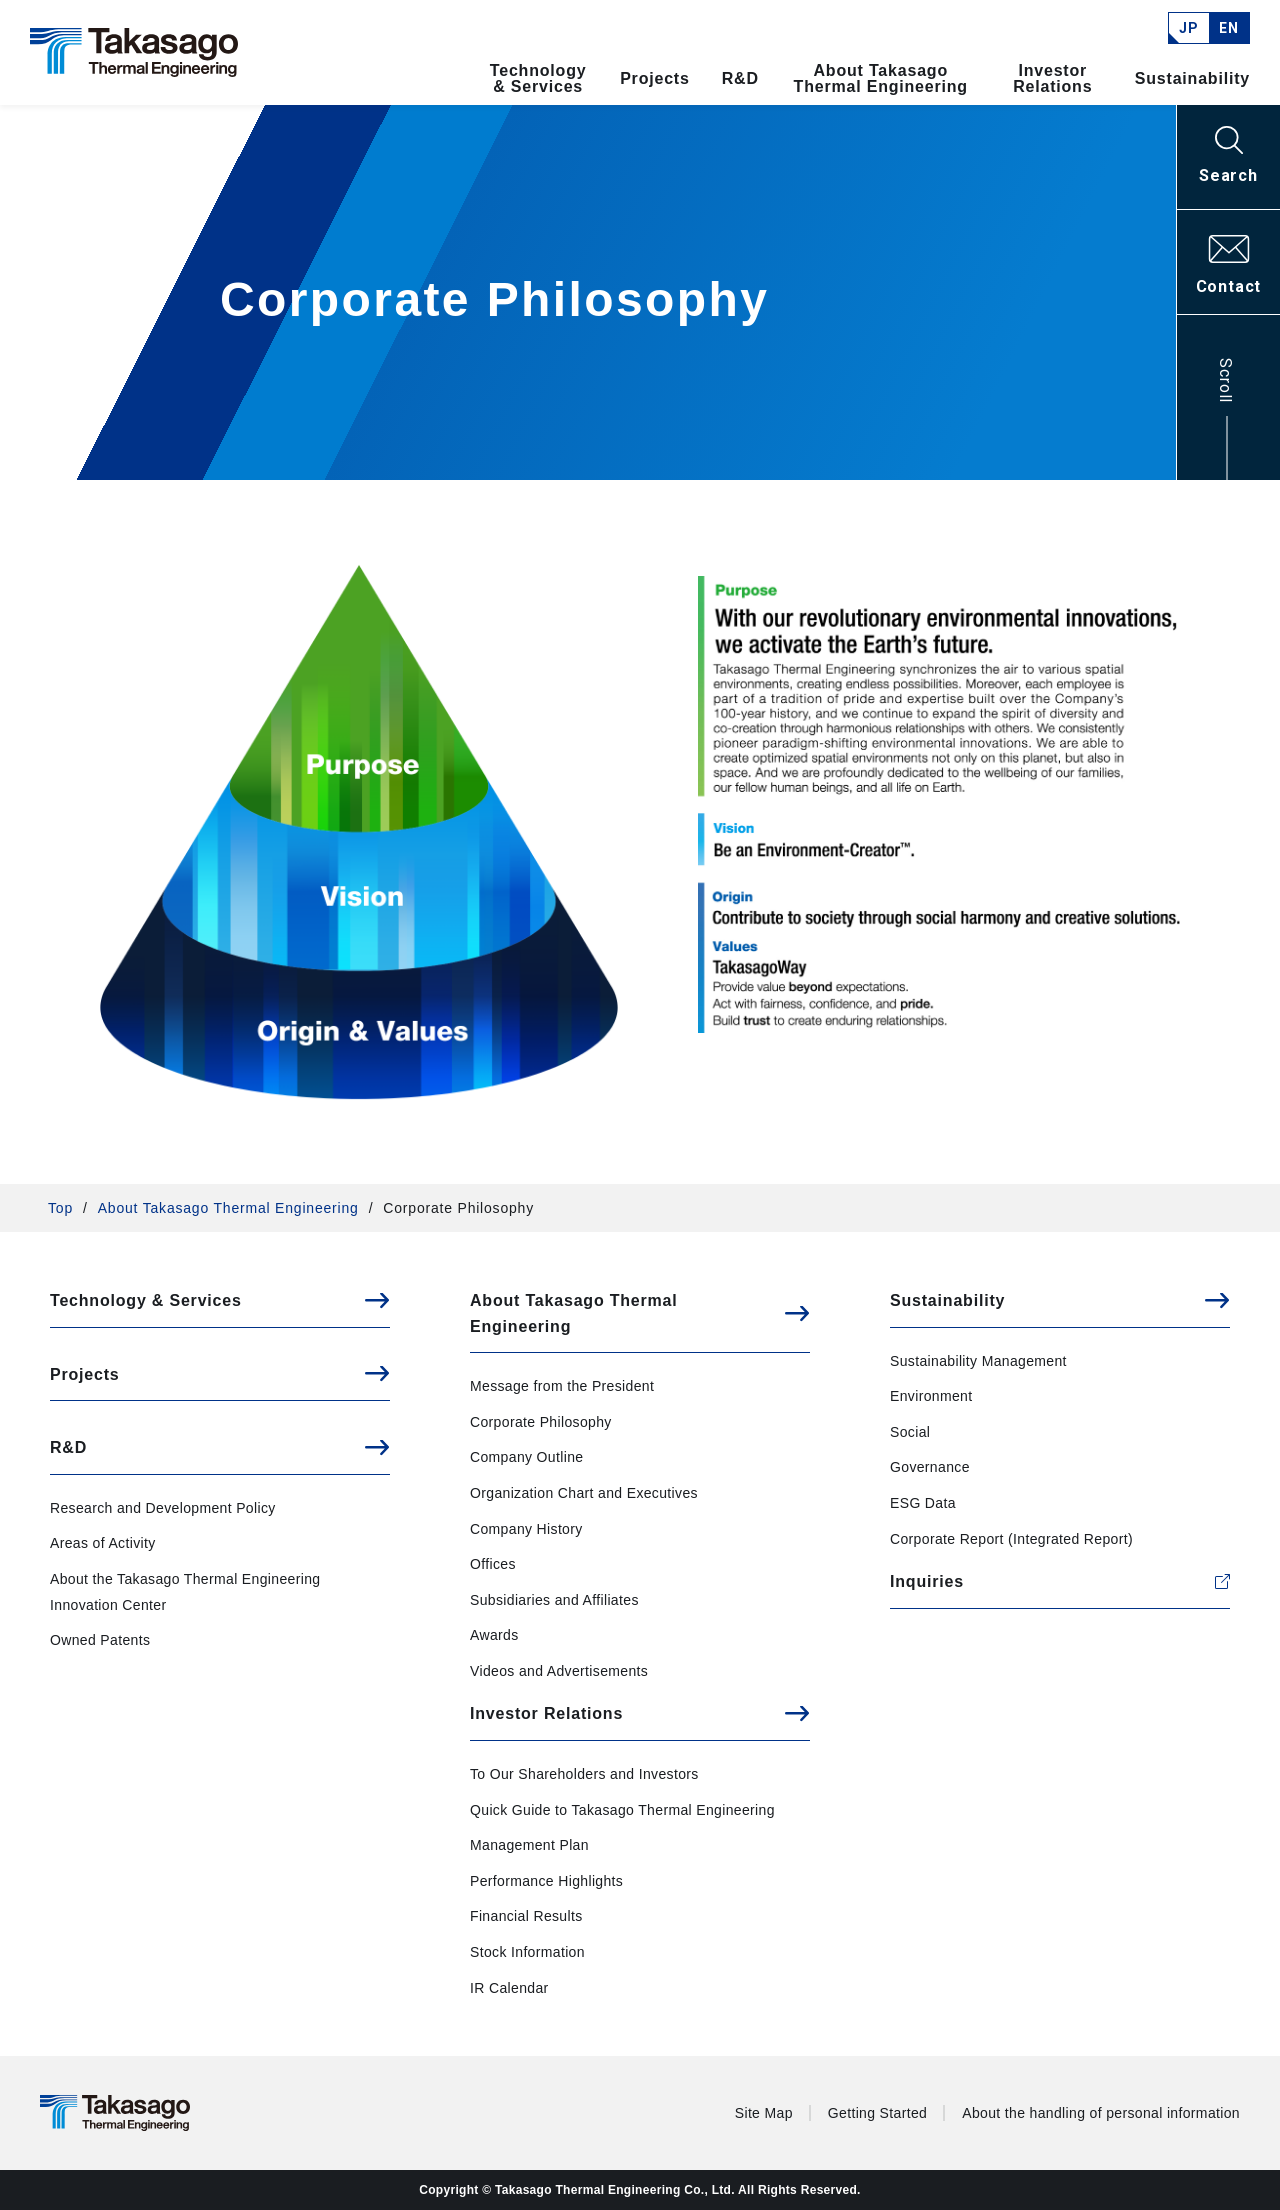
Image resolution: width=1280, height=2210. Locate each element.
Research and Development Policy (163, 1508)
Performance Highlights (546, 1881)
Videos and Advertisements (559, 1671)
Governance (930, 1467)
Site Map (764, 2113)
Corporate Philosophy (541, 1422)
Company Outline (526, 1457)
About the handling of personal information (1101, 2113)
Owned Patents (100, 1640)
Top (60, 1208)
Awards (494, 1635)
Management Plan (529, 1845)
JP (1188, 28)
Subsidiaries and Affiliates (554, 1600)
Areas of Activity (103, 1543)
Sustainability (1192, 79)
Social (910, 1432)
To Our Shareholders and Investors (584, 1774)
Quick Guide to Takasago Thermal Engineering (622, 1810)
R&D (740, 79)
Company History (526, 1529)
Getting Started (877, 2113)
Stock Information (527, 1952)
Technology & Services (538, 79)
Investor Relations (1052, 79)
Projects (655, 79)
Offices (493, 1564)
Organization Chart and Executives (584, 1493)
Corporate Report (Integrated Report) (1011, 1539)
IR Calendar (509, 1988)
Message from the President (562, 1386)
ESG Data (923, 1503)
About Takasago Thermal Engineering (881, 79)
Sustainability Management (978, 1361)
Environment (931, 1396)
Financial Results (526, 1916)
